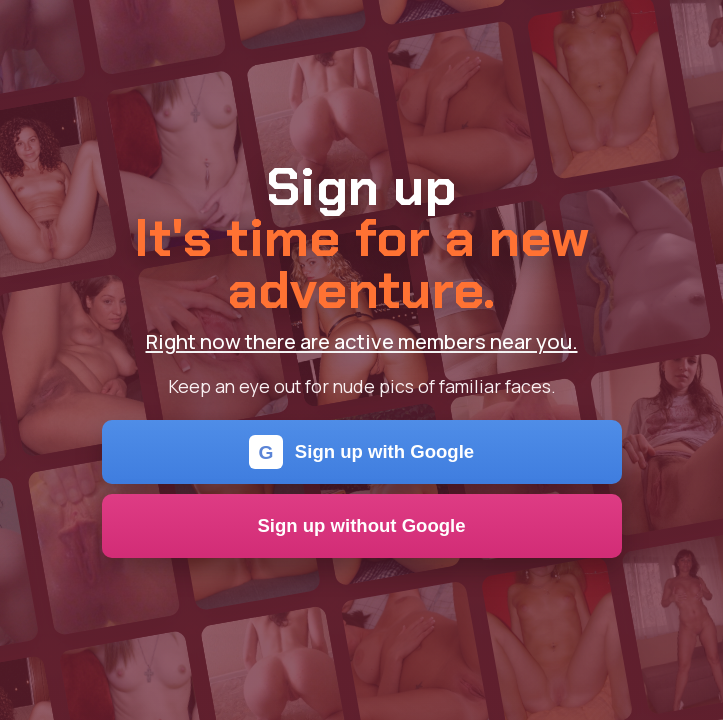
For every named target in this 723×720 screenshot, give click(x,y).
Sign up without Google (361, 525)
